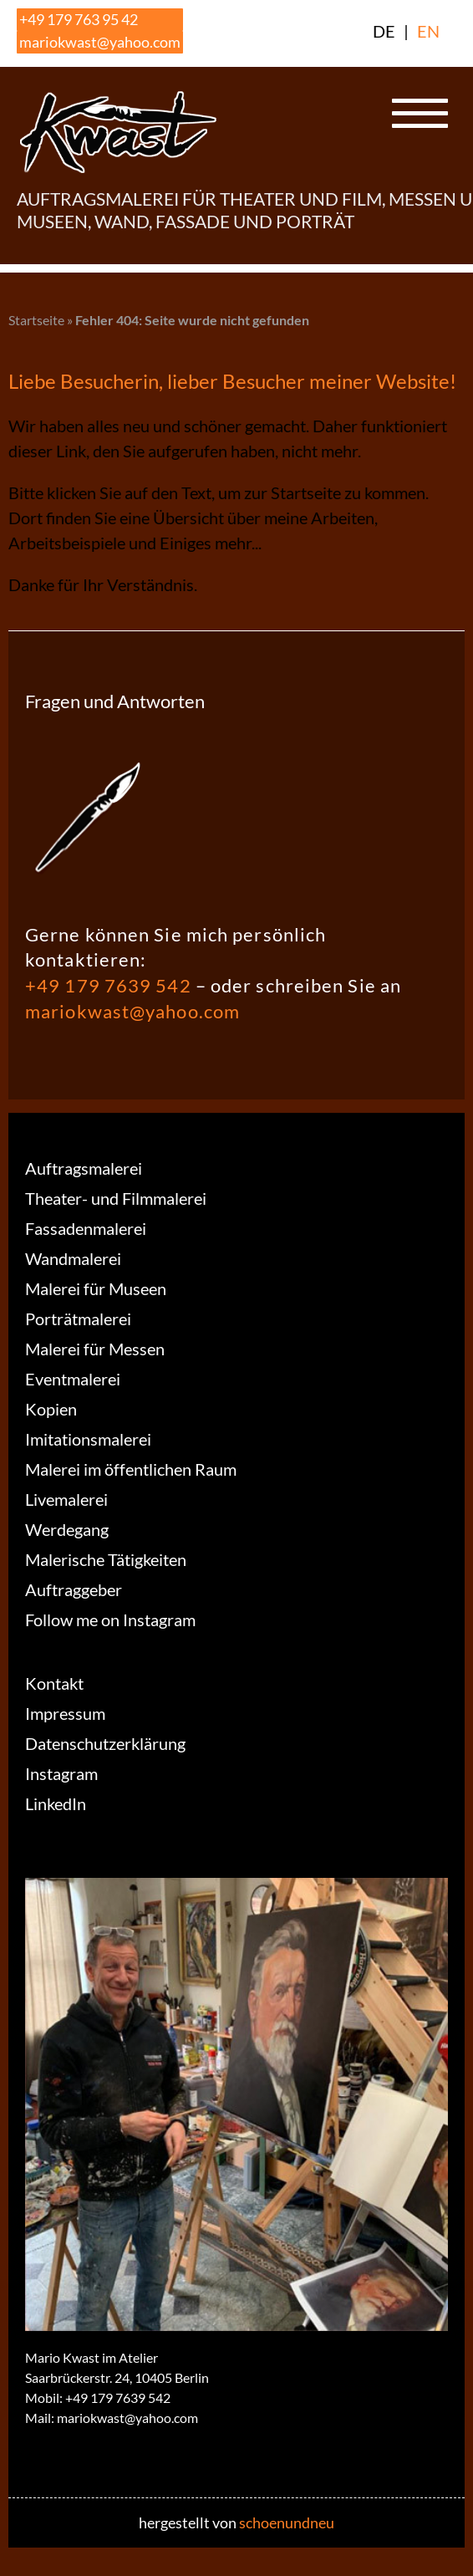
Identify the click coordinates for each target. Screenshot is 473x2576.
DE (384, 31)
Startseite (36, 320)
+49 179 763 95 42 (78, 19)
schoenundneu (286, 2522)
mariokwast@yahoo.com (100, 42)
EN (428, 31)
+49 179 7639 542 (108, 985)
